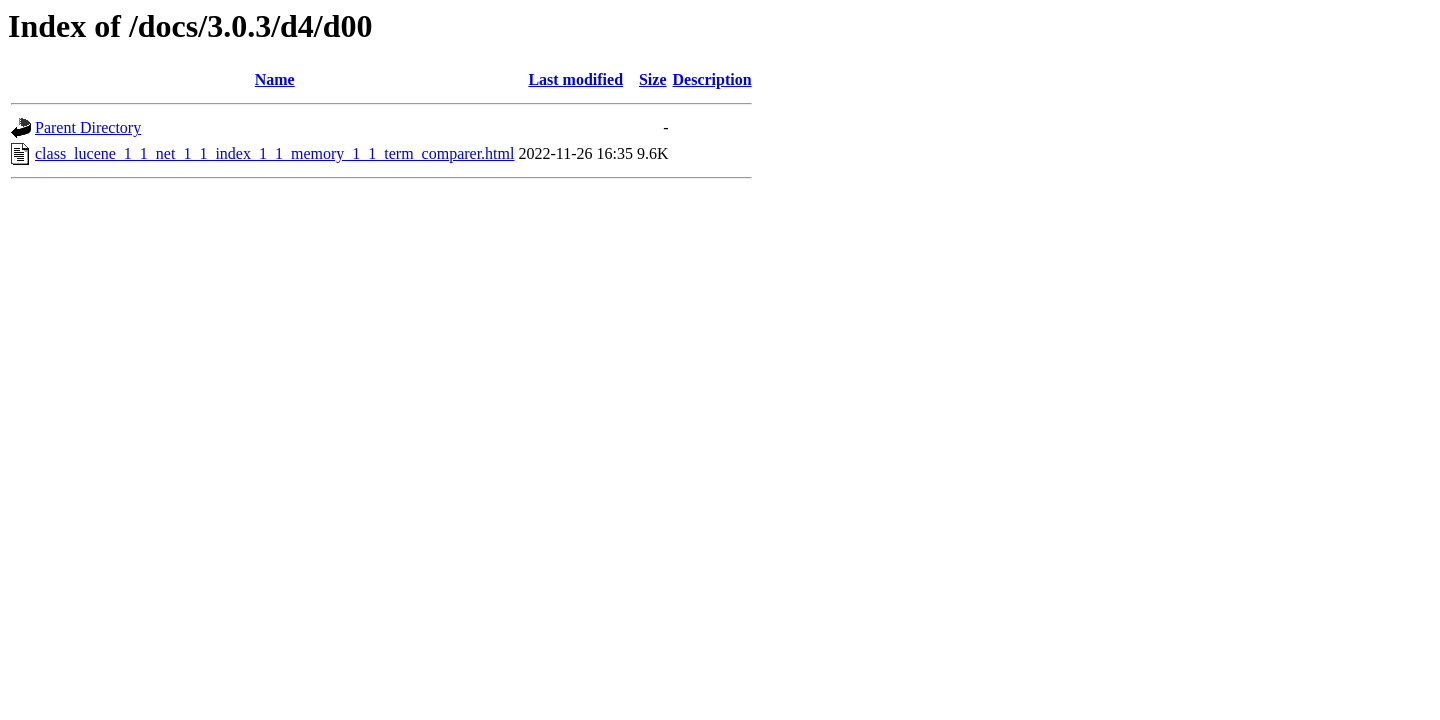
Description (712, 79)
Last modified (575, 79)
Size (653, 79)
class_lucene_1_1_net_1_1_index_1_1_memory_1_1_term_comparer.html (274, 153)
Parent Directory (88, 127)
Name (275, 79)
